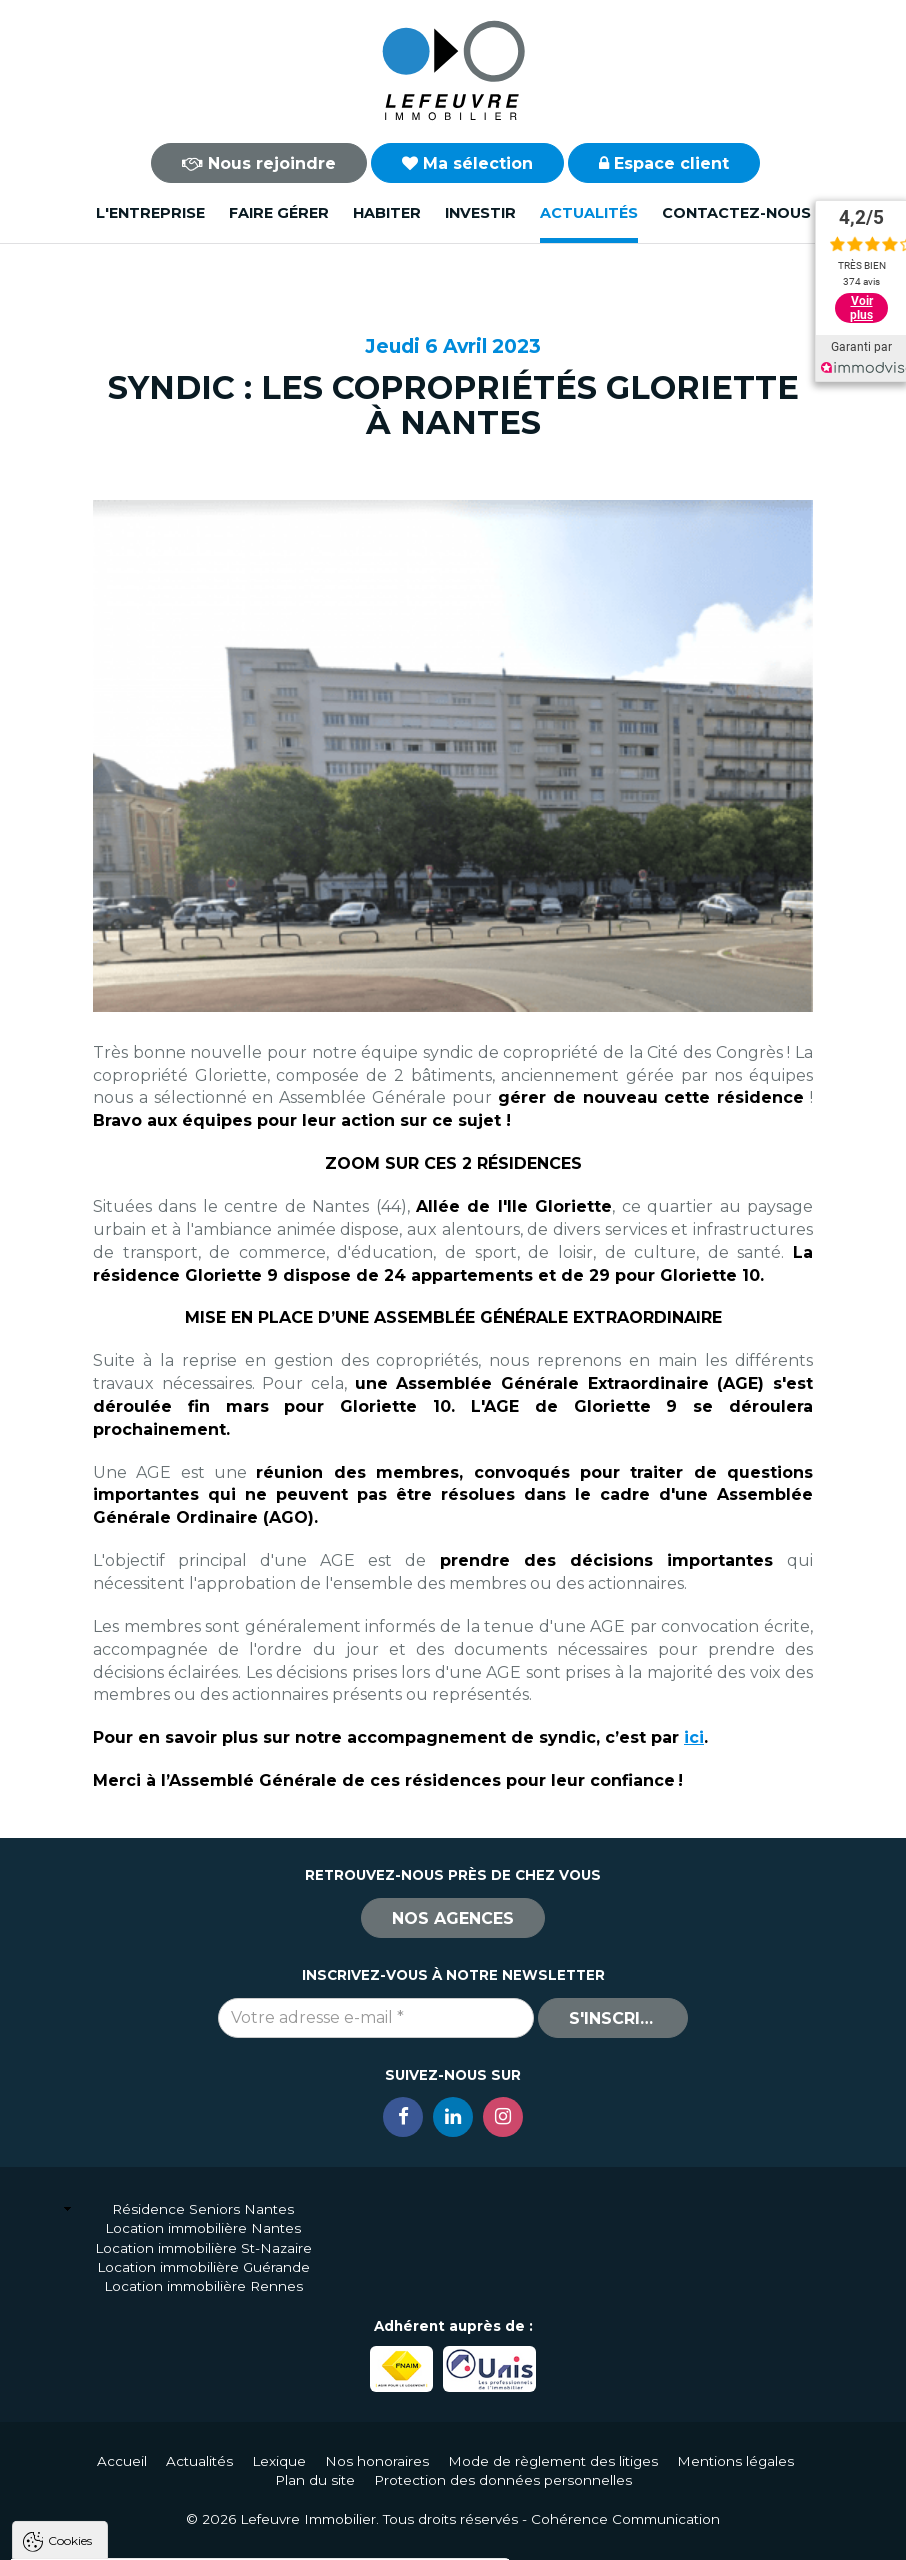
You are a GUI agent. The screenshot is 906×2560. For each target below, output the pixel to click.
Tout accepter (137, 2536)
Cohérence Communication (625, 2519)
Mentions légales (735, 2461)
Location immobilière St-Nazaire (203, 2248)
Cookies (70, 2288)
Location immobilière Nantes (203, 2228)
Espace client (664, 163)
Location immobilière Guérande (203, 2267)
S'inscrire (615, 2018)
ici (694, 1737)
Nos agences (453, 1918)
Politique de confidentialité (117, 2488)
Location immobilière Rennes (203, 2286)
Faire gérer (279, 213)
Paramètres (388, 2536)
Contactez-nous (736, 213)
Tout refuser (265, 2536)
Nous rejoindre (259, 163)
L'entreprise (150, 213)
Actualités (589, 213)
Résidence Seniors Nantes (203, 2209)
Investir (480, 213)
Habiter (387, 213)
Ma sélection (467, 163)
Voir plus (861, 308)
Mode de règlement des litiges (553, 2461)
